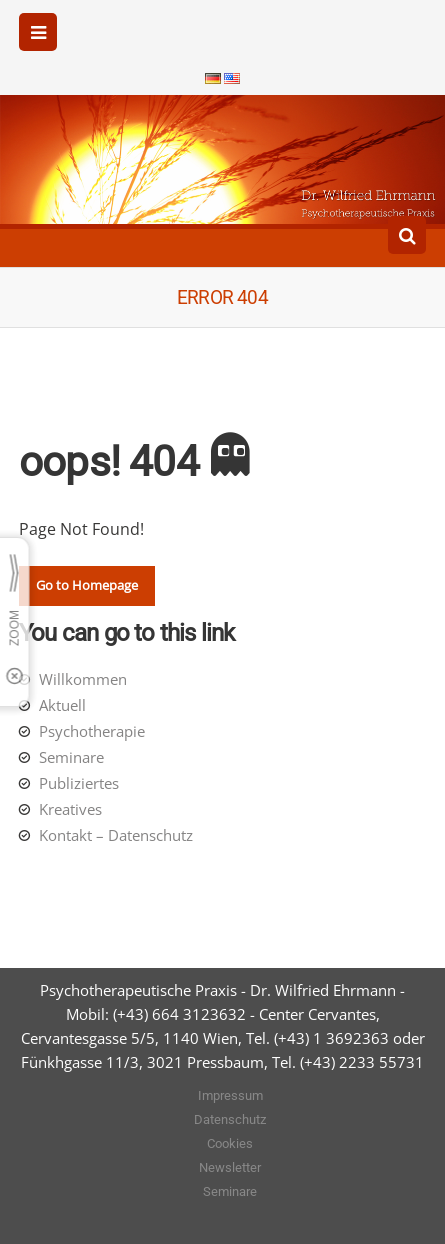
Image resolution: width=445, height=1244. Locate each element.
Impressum (230, 1095)
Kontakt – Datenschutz (116, 835)
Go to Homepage (87, 585)
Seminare (71, 757)
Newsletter (230, 1167)
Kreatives (70, 809)
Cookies (230, 1143)
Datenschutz (230, 1119)
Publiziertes (79, 783)
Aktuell (62, 705)
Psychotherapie (92, 731)
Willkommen (83, 679)
